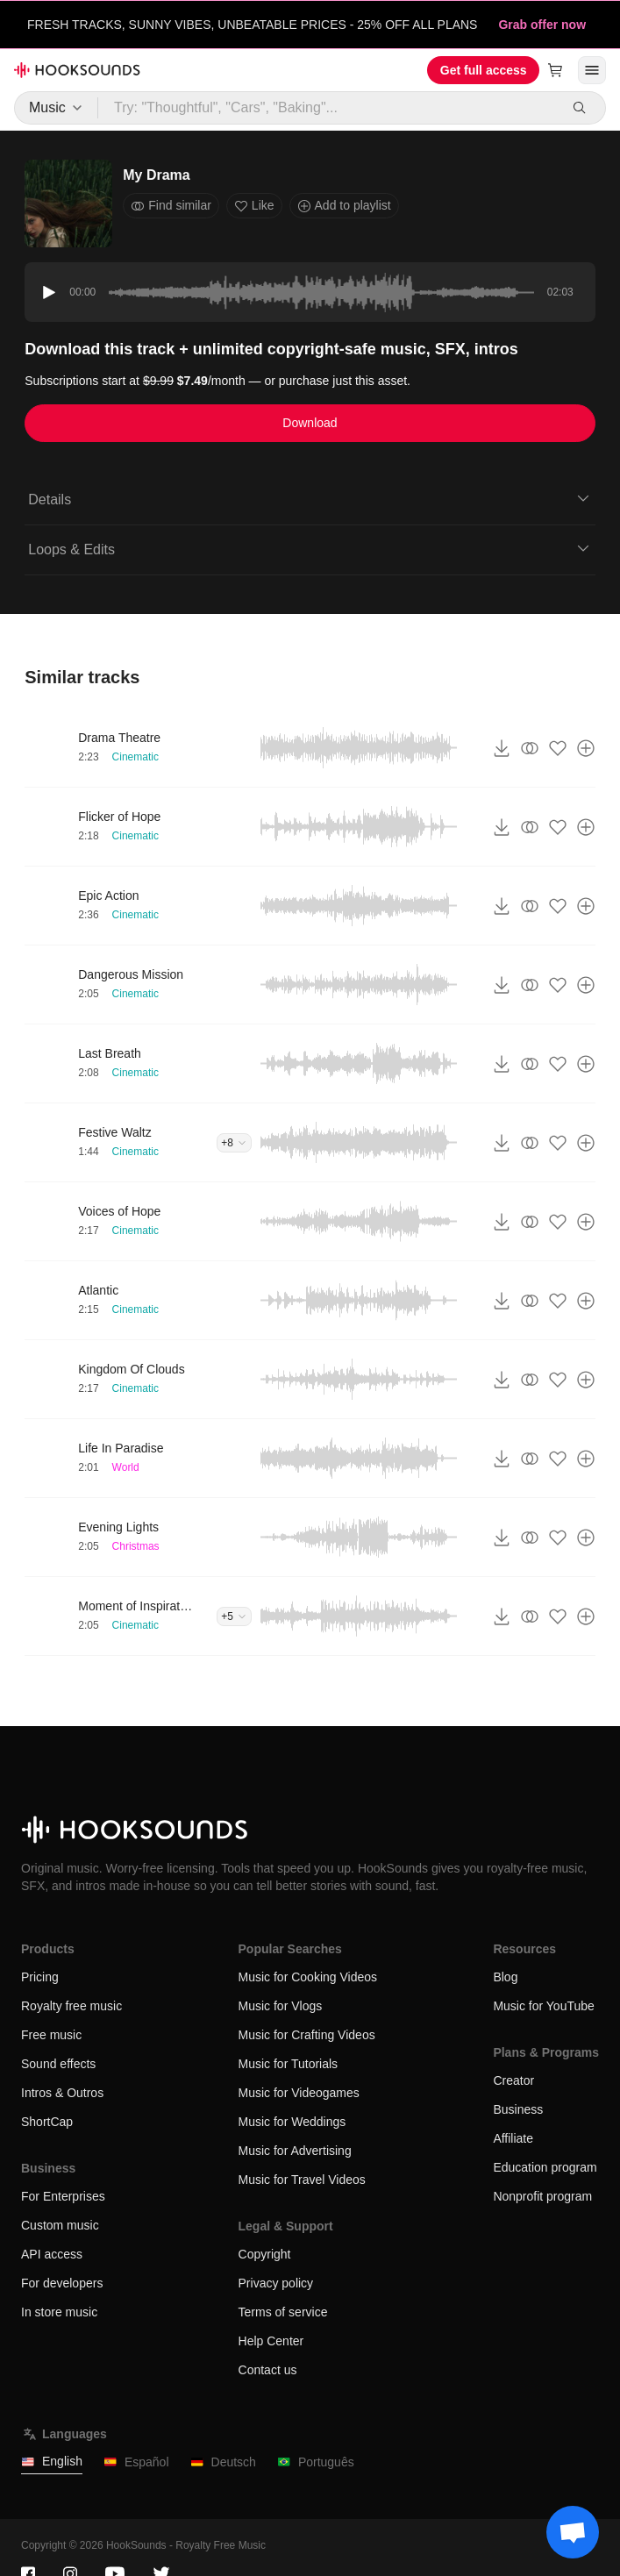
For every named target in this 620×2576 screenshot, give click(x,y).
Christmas (136, 1546)
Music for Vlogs (281, 2006)
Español (136, 2462)
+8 (234, 1143)
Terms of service (283, 2312)
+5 (234, 1616)
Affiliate (513, 2138)
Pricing (40, 1977)
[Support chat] (572, 2532)
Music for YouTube (543, 2006)
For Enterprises (63, 2196)
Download (309, 423)
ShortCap (47, 2122)
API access (51, 2254)
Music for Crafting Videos (307, 2035)
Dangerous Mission (130, 974)
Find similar (171, 205)
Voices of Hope (119, 1211)
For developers (62, 2283)
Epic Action (108, 895)
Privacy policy (276, 2283)
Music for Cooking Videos (308, 1977)
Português (315, 2462)
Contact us (268, 2370)
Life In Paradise (120, 1448)
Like (254, 205)
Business (518, 2109)
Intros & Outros (62, 2093)
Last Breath (109, 1053)
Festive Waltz (115, 1132)
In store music (59, 2312)
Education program (544, 2167)
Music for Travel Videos (302, 2180)
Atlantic (98, 1290)
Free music (51, 2035)
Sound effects (58, 2064)
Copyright (265, 2254)
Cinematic (135, 757)
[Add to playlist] (585, 748)
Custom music (60, 2225)
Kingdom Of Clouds (131, 1369)
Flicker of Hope (119, 817)
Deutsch (223, 2462)
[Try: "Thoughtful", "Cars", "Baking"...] (328, 108)
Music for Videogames (299, 2093)
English (51, 2461)
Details (309, 498)
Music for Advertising (295, 2151)
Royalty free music (71, 2006)
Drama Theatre (119, 738)
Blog (505, 1977)
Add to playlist (344, 205)
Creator (513, 2080)
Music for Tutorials (289, 2064)
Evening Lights (118, 1527)
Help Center (271, 2341)
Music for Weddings (292, 2122)
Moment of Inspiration (135, 1606)
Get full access (483, 70)
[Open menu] (592, 70)
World (125, 1467)
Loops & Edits (309, 548)
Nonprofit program (542, 2196)
